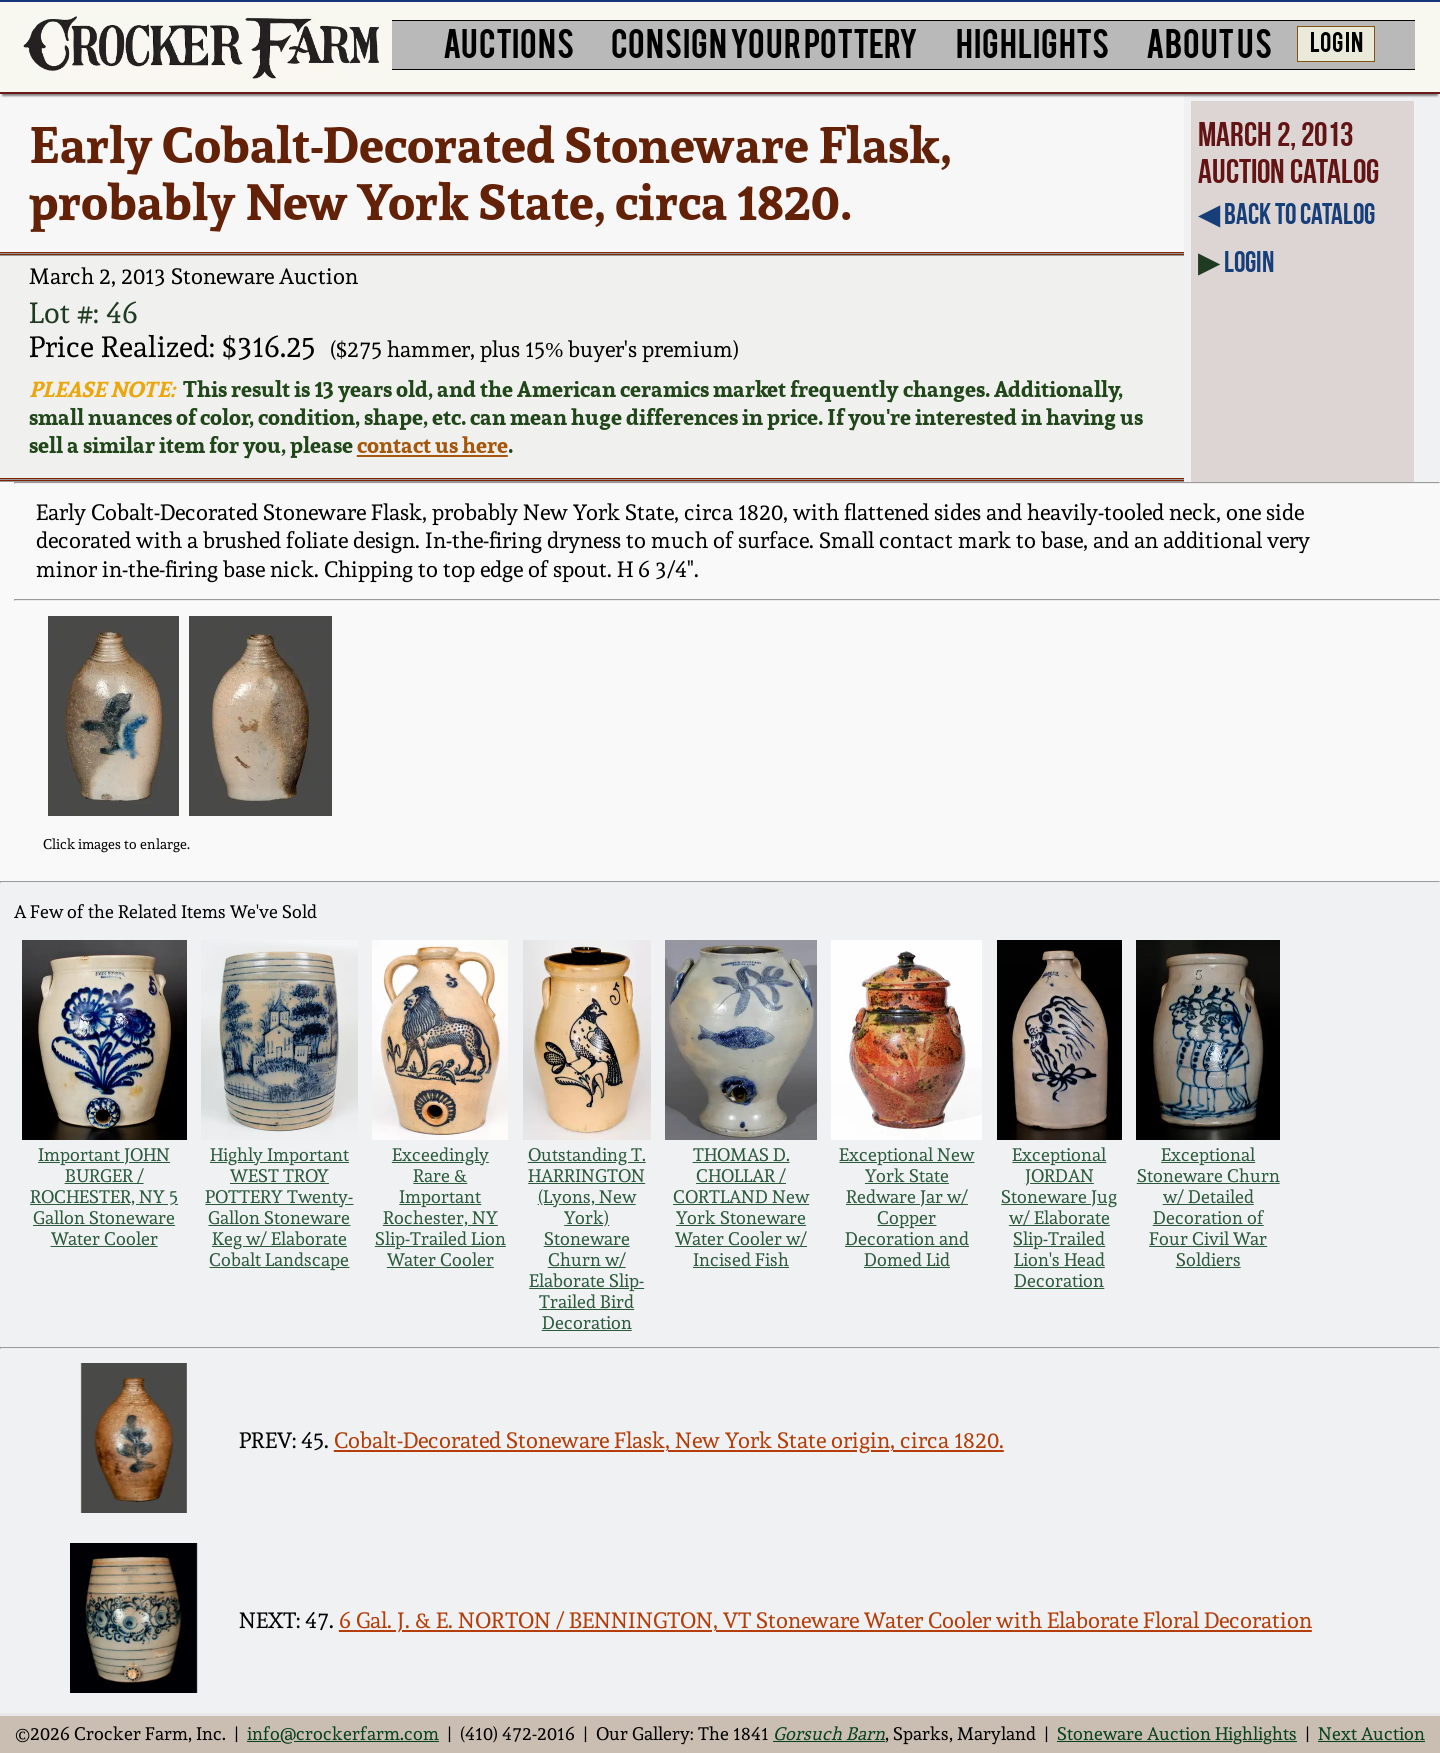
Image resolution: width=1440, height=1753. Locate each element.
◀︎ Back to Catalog (1286, 214)
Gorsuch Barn (829, 1733)
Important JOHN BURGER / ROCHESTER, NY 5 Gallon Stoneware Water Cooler (104, 1196)
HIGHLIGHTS (1032, 42)
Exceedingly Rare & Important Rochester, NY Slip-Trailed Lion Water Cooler (440, 1207)
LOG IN (1336, 41)
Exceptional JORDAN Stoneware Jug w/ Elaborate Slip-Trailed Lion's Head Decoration (1059, 1217)
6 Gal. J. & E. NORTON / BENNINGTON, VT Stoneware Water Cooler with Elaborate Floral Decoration (825, 1620)
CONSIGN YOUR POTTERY (764, 42)
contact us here (432, 445)
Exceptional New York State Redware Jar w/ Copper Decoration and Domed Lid (906, 1207)
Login (1249, 262)
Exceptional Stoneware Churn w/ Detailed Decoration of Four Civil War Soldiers (1208, 1207)
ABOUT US (1209, 42)
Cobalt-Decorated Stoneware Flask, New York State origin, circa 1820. (669, 1440)
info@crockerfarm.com (343, 1733)
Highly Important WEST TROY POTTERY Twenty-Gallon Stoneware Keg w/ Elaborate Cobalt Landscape (279, 1207)
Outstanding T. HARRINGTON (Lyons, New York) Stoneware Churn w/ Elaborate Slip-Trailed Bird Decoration (587, 1238)
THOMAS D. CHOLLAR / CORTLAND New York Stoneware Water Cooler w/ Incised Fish (741, 1207)
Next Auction (1371, 1733)
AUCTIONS (508, 42)
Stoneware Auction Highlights (1177, 1733)
